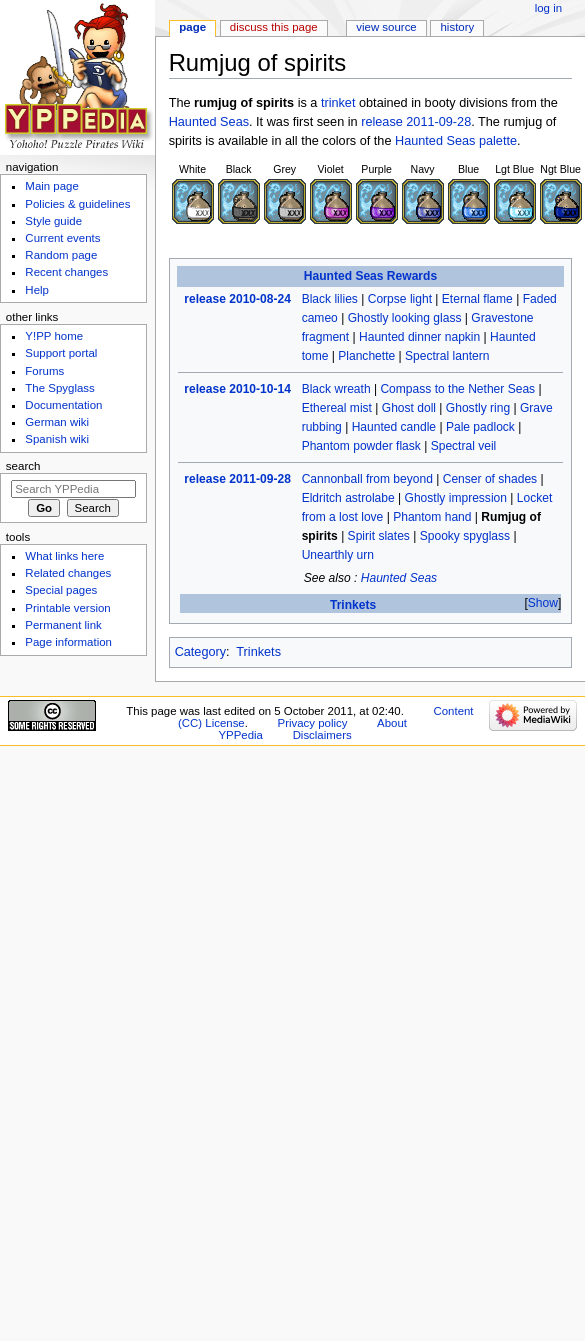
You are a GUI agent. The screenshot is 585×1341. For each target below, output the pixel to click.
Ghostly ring (478, 408)
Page (192, 27)
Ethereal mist (337, 408)
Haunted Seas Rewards (370, 276)
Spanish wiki (57, 439)
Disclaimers (322, 735)
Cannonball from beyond (367, 479)
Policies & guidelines (77, 204)
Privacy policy (313, 723)
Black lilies (330, 299)
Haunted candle (394, 427)
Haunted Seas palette (456, 141)
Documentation (63, 405)
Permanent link (63, 625)
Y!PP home (54, 336)
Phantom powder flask (361, 446)
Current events (62, 238)
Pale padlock (480, 427)
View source (386, 27)
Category (200, 652)
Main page (52, 186)
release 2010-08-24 (237, 299)
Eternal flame (477, 299)
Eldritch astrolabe (348, 498)
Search (23, 466)
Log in (548, 8)
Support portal (61, 353)
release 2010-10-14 (237, 389)
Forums (44, 371)
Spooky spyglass (465, 536)
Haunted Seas (209, 122)
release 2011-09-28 (416, 122)
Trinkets (353, 605)
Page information (68, 642)
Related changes (68, 573)
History (458, 27)
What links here (64, 556)
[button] (542, 603)
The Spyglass (59, 388)
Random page (61, 255)
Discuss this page (274, 27)
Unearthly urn (338, 555)
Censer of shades (490, 479)
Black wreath (336, 389)
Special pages (61, 590)
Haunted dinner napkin (419, 337)
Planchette (366, 356)
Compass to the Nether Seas (457, 389)
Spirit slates (379, 536)
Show (543, 603)
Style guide (53, 221)
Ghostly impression (456, 498)
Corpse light (400, 299)
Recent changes (66, 272)
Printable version (67, 608)
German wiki (57, 422)
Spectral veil (464, 446)
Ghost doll (409, 408)
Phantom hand (432, 517)
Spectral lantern (447, 356)
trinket (338, 103)
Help (37, 290)
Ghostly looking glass (405, 318)
